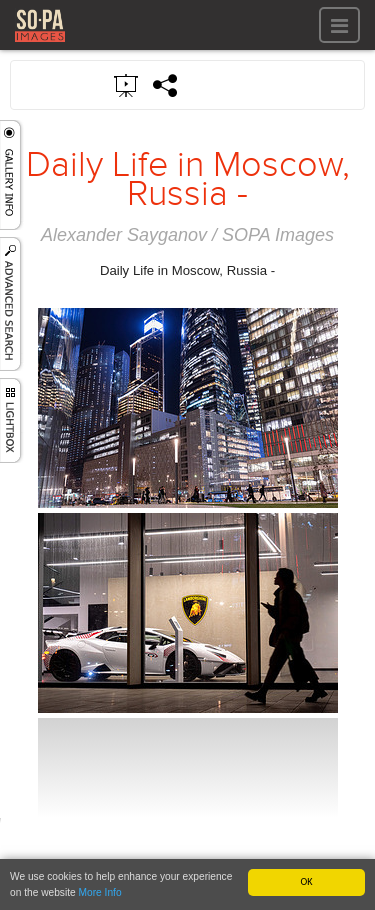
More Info (100, 893)
